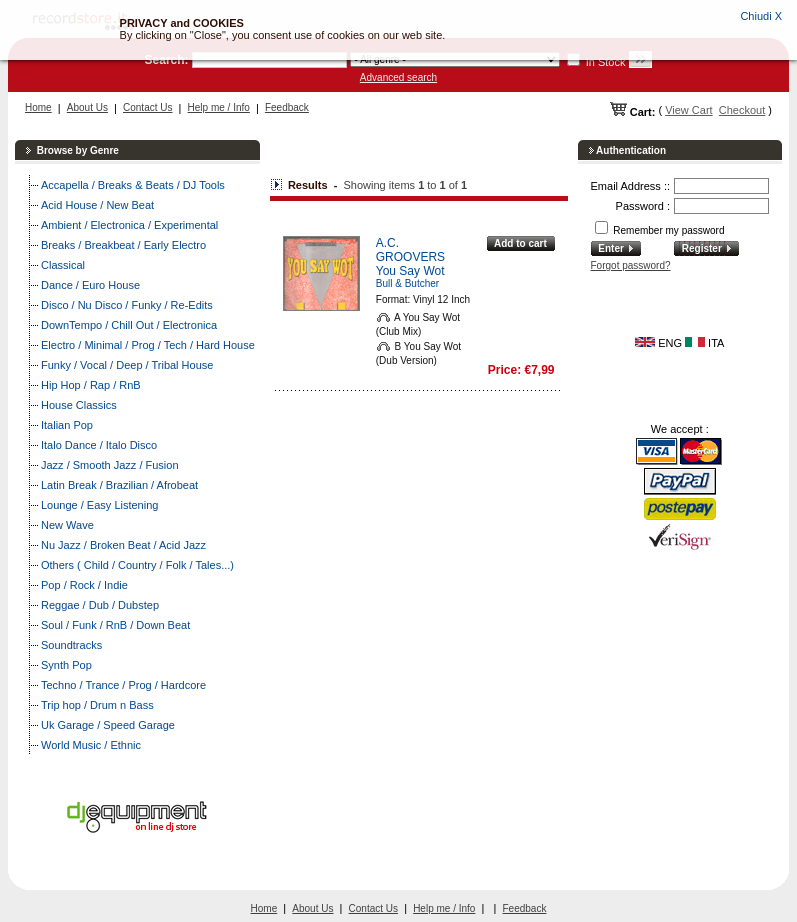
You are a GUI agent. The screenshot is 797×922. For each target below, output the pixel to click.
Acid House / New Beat (97, 205)
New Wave (67, 525)
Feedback (287, 107)
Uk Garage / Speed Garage (108, 725)
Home (38, 107)
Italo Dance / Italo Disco (99, 445)
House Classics (79, 405)
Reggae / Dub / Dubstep (100, 605)
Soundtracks (71, 645)
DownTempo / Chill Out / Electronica (129, 325)
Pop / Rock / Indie (84, 585)
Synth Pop (66, 665)
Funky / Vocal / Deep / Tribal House (127, 365)
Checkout (742, 110)
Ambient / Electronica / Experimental (129, 225)
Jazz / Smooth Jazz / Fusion (110, 465)
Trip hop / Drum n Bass (97, 705)
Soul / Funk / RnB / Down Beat (115, 625)
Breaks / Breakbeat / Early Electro (123, 245)
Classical (63, 265)
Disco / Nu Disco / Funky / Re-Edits (127, 305)
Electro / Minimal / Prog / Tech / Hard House (148, 345)
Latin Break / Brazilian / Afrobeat (119, 485)
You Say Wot (410, 271)
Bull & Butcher (407, 283)
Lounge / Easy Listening (99, 505)
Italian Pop (67, 425)
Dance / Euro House (90, 285)
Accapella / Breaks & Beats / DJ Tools (133, 185)
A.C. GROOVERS (410, 250)
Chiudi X (761, 16)
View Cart (688, 110)
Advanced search (398, 77)
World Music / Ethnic (91, 745)
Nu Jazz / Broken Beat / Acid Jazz (123, 545)
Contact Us (147, 107)
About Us (87, 107)
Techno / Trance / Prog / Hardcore (123, 685)
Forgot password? (631, 265)
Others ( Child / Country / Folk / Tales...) (137, 565)
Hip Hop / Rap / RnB (91, 385)
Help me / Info (219, 107)
